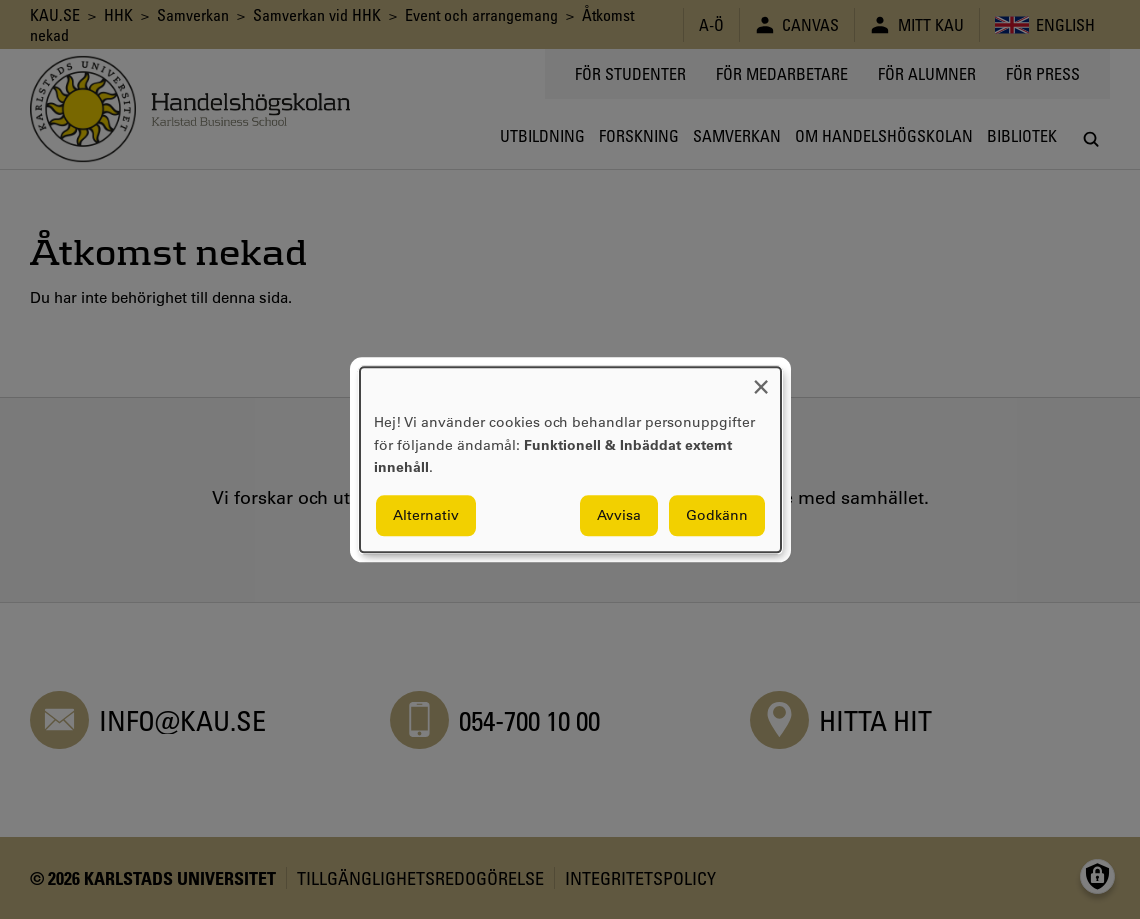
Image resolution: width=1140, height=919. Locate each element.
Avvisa (619, 515)
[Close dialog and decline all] (761, 379)
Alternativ (426, 515)
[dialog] (570, 459)
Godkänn (717, 515)
